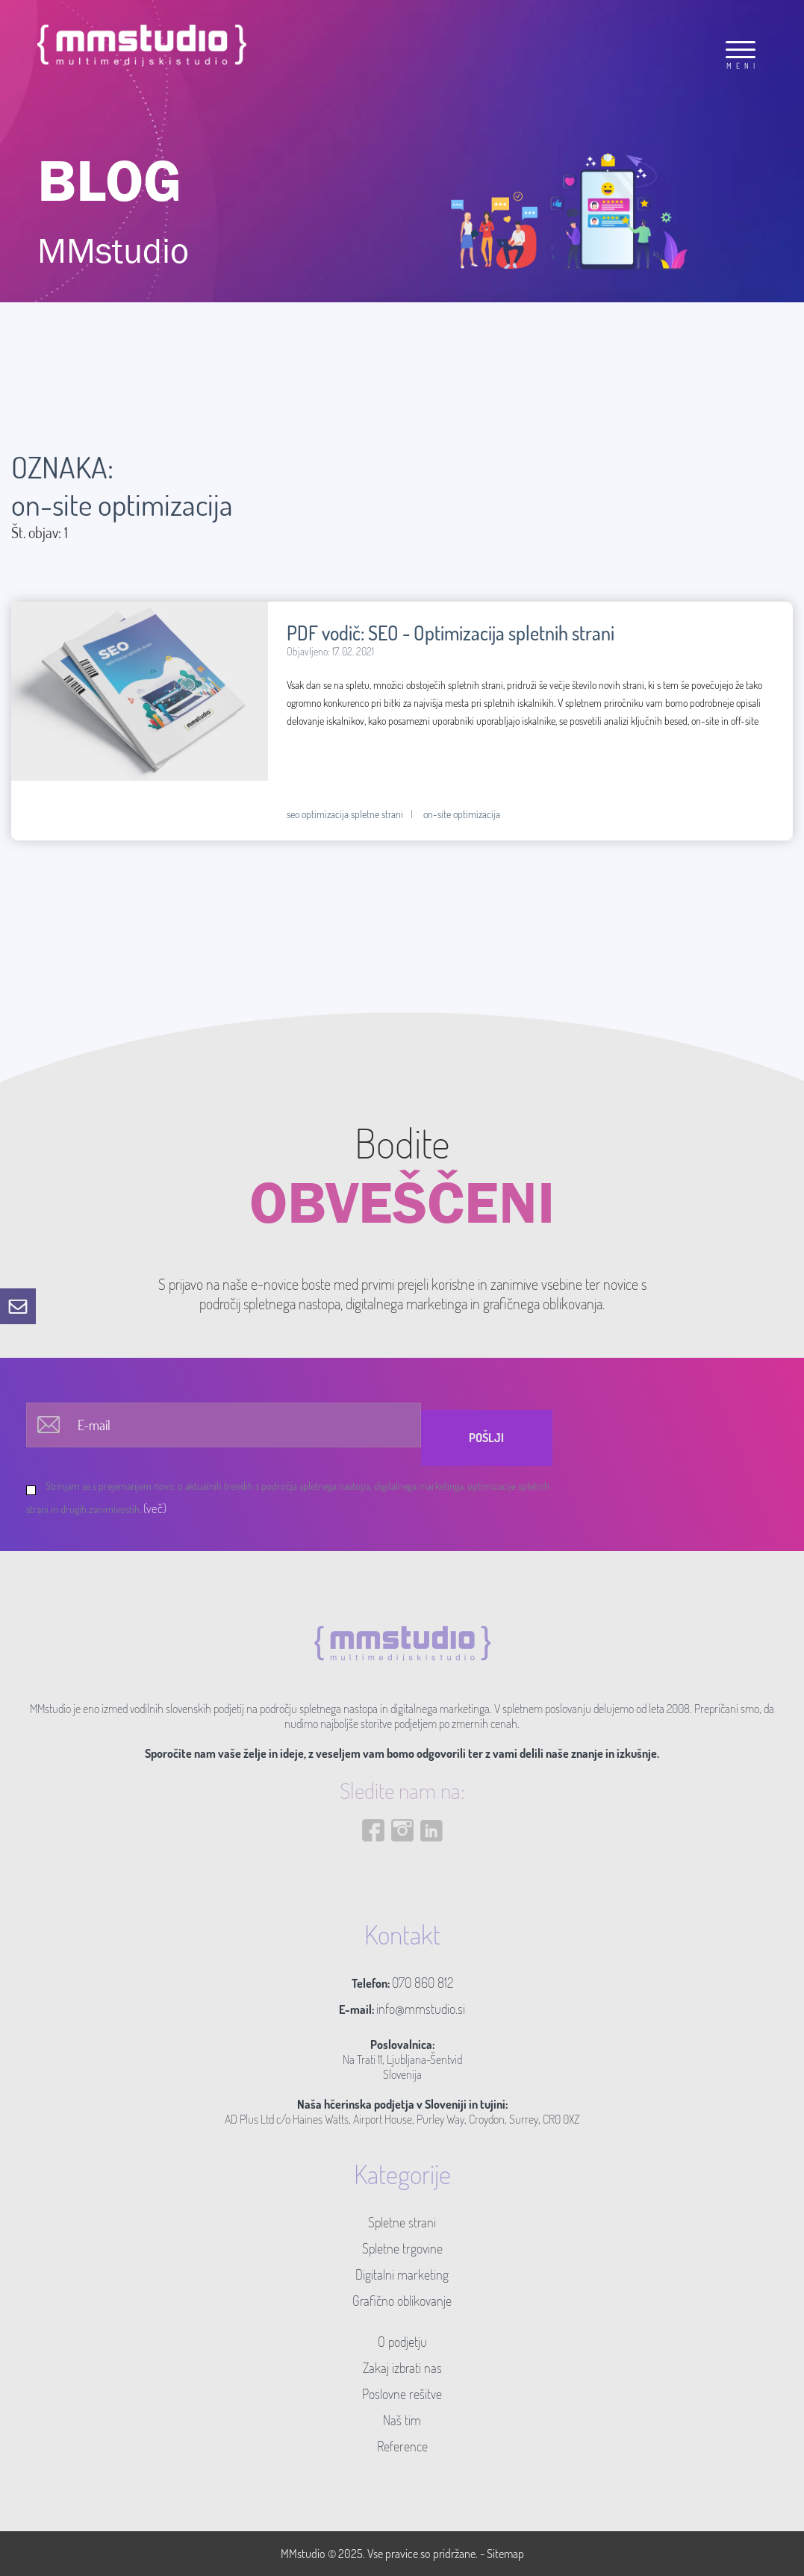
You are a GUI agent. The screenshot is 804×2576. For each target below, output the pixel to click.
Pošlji (486, 1437)
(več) (154, 1508)
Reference (402, 2446)
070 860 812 (422, 1982)
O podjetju (402, 2341)
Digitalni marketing (402, 2274)
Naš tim (402, 2420)
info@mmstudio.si (420, 2008)
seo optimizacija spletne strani (345, 814)
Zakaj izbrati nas (402, 2368)
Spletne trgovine (402, 2248)
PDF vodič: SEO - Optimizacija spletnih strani (450, 632)
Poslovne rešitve (402, 2394)
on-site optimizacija (461, 814)
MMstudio (303, 2553)
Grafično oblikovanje (402, 2300)
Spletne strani (402, 2222)
